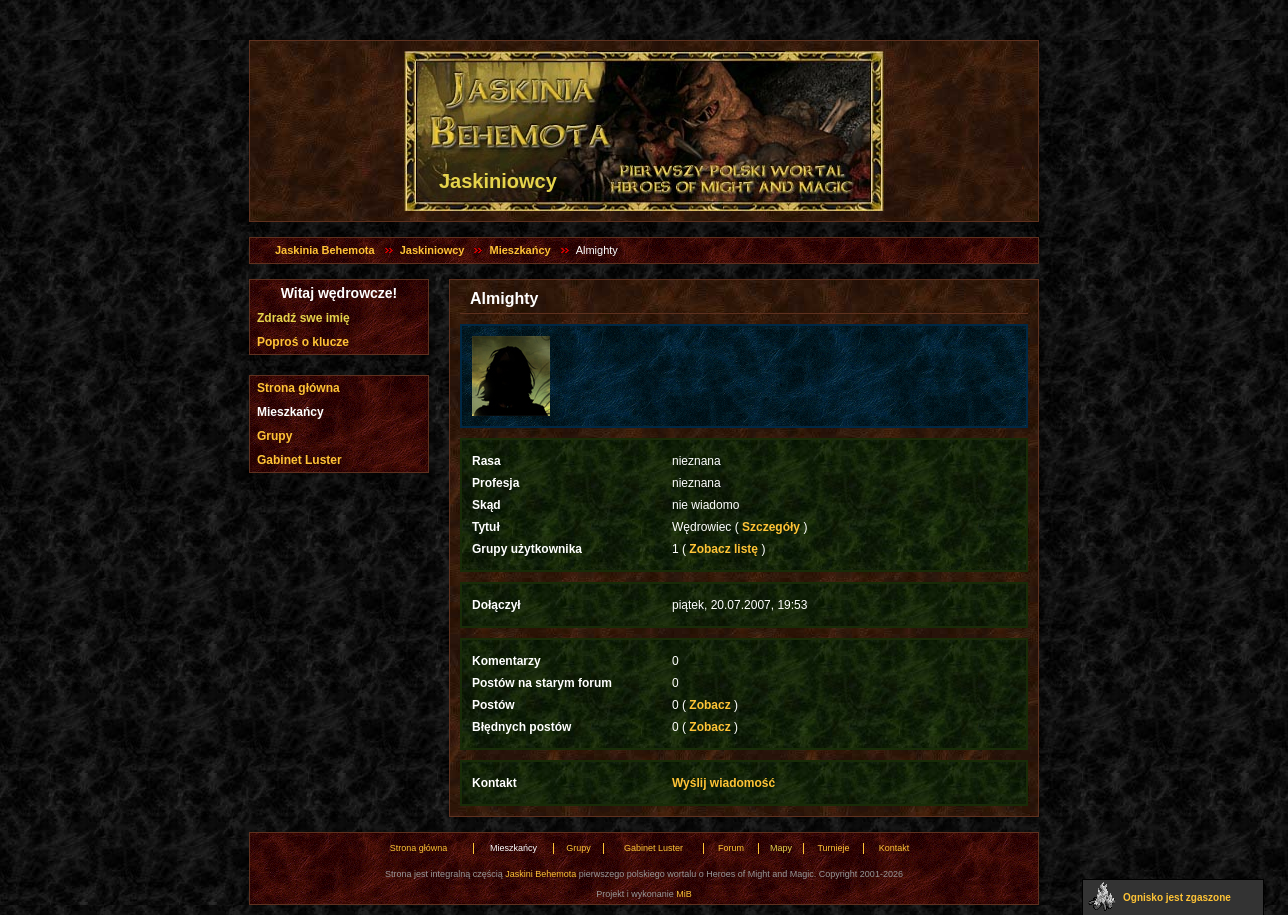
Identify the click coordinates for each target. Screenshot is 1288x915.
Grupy (274, 436)
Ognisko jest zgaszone (1177, 897)
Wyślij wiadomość (723, 783)
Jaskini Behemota (540, 874)
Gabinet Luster (299, 460)
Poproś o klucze (303, 342)
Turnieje (833, 848)
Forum (731, 848)
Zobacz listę (723, 549)
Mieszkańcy (519, 250)
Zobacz (710, 705)
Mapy (781, 848)
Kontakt (894, 848)
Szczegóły (771, 527)
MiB (684, 894)
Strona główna (298, 388)
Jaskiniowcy (432, 250)
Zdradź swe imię (303, 318)
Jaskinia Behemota (325, 250)
